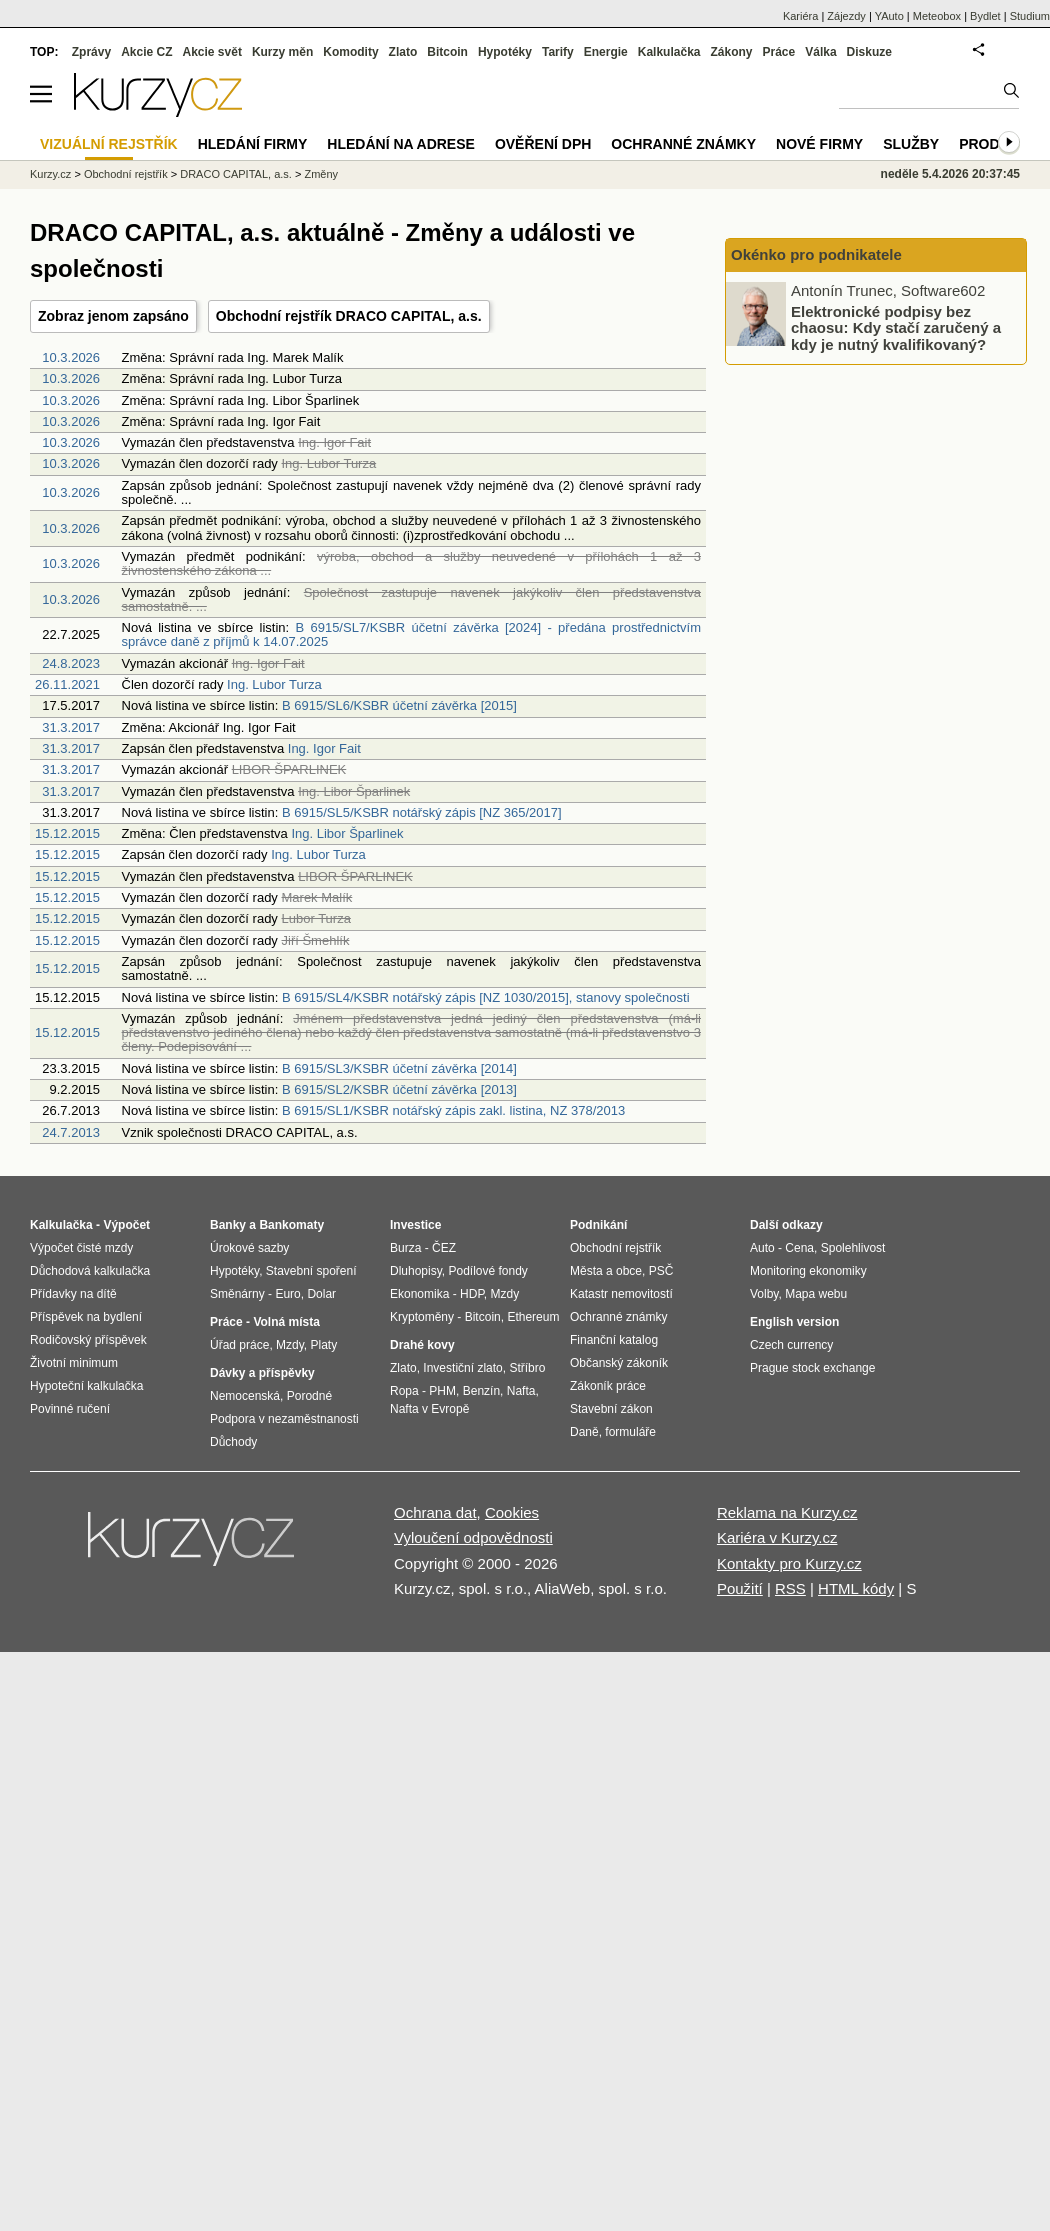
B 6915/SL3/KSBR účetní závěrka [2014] (399, 1068)
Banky (228, 1225)
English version (794, 1322)
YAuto (889, 16)
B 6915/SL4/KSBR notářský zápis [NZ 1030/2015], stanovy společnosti (486, 997)
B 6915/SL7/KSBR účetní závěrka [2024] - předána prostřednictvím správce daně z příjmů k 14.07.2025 (411, 634)
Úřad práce (239, 1345)
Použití (740, 1588)
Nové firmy (819, 144)
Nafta (521, 1391)
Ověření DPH (543, 144)
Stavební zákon (611, 1409)
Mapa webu (816, 1294)
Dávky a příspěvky (262, 1373)
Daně (584, 1432)
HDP (472, 1294)
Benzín (481, 1391)
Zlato (403, 52)
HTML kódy (856, 1588)
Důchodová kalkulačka (90, 1271)
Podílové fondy (487, 1271)
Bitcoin (447, 52)
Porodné (309, 1396)
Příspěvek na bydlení (86, 1317)
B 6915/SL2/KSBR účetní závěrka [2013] (399, 1089)
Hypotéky (505, 52)
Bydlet (985, 16)
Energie (606, 52)
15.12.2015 (67, 833)
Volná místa (286, 1322)
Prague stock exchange (812, 1368)
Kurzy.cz (50, 174)
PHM (442, 1391)
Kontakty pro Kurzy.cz (789, 1563)
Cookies (512, 1512)
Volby (764, 1294)
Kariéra (800, 16)
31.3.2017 (71, 727)
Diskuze (869, 52)
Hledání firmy (253, 144)
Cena (799, 1248)
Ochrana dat (435, 1512)
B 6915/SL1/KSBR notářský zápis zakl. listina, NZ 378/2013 (453, 1110)
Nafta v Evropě (429, 1409)
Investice (415, 1225)
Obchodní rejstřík (126, 174)
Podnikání (598, 1225)
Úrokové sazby (249, 1248)
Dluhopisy (416, 1271)
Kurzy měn (282, 52)
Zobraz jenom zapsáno (113, 316)
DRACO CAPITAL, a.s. (236, 174)
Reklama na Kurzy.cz (787, 1512)
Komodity (350, 52)
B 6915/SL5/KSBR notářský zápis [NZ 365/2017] (422, 812)
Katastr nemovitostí (621, 1294)
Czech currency (791, 1345)
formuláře (630, 1432)
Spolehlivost (853, 1248)
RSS (790, 1588)
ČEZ (444, 1248)
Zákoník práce (608, 1386)
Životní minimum (74, 1363)
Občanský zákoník (619, 1363)
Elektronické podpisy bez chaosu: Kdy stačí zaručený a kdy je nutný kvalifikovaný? (896, 327)
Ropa (404, 1391)
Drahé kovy (422, 1345)
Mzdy (290, 1345)
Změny (321, 174)
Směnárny (237, 1294)
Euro (287, 1294)
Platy (324, 1345)
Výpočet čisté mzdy (81, 1248)
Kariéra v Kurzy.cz (777, 1537)
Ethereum (533, 1317)
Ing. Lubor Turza (274, 684)
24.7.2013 (71, 1132)
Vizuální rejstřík (109, 144)
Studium (1030, 16)
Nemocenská (245, 1396)
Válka (820, 52)
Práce (779, 52)
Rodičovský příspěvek (88, 1340)
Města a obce (606, 1271)
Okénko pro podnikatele (816, 254)
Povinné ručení (70, 1409)
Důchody (233, 1442)
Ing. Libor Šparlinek (347, 833)
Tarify (558, 52)
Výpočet (126, 1225)
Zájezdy (846, 16)
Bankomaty (291, 1225)
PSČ (661, 1271)
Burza (405, 1248)
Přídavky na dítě (73, 1294)
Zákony (731, 52)
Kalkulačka (669, 52)
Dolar (321, 1294)
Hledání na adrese (401, 144)
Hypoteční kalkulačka (86, 1386)
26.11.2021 (67, 684)
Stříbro (527, 1368)
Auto (762, 1248)
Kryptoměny (422, 1317)
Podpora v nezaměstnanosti (284, 1419)
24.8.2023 (71, 663)
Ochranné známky (683, 144)
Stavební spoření (311, 1271)
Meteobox (937, 16)
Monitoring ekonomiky (808, 1271)
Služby (911, 144)
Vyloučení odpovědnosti (473, 1537)
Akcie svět (212, 52)
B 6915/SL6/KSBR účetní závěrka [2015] (399, 705)
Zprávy (91, 52)
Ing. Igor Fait (324, 748)
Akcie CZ (146, 52)
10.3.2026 (71, 357)
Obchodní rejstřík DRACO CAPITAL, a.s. (349, 316)
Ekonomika (419, 1294)
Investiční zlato (462, 1368)
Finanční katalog (614, 1340)
